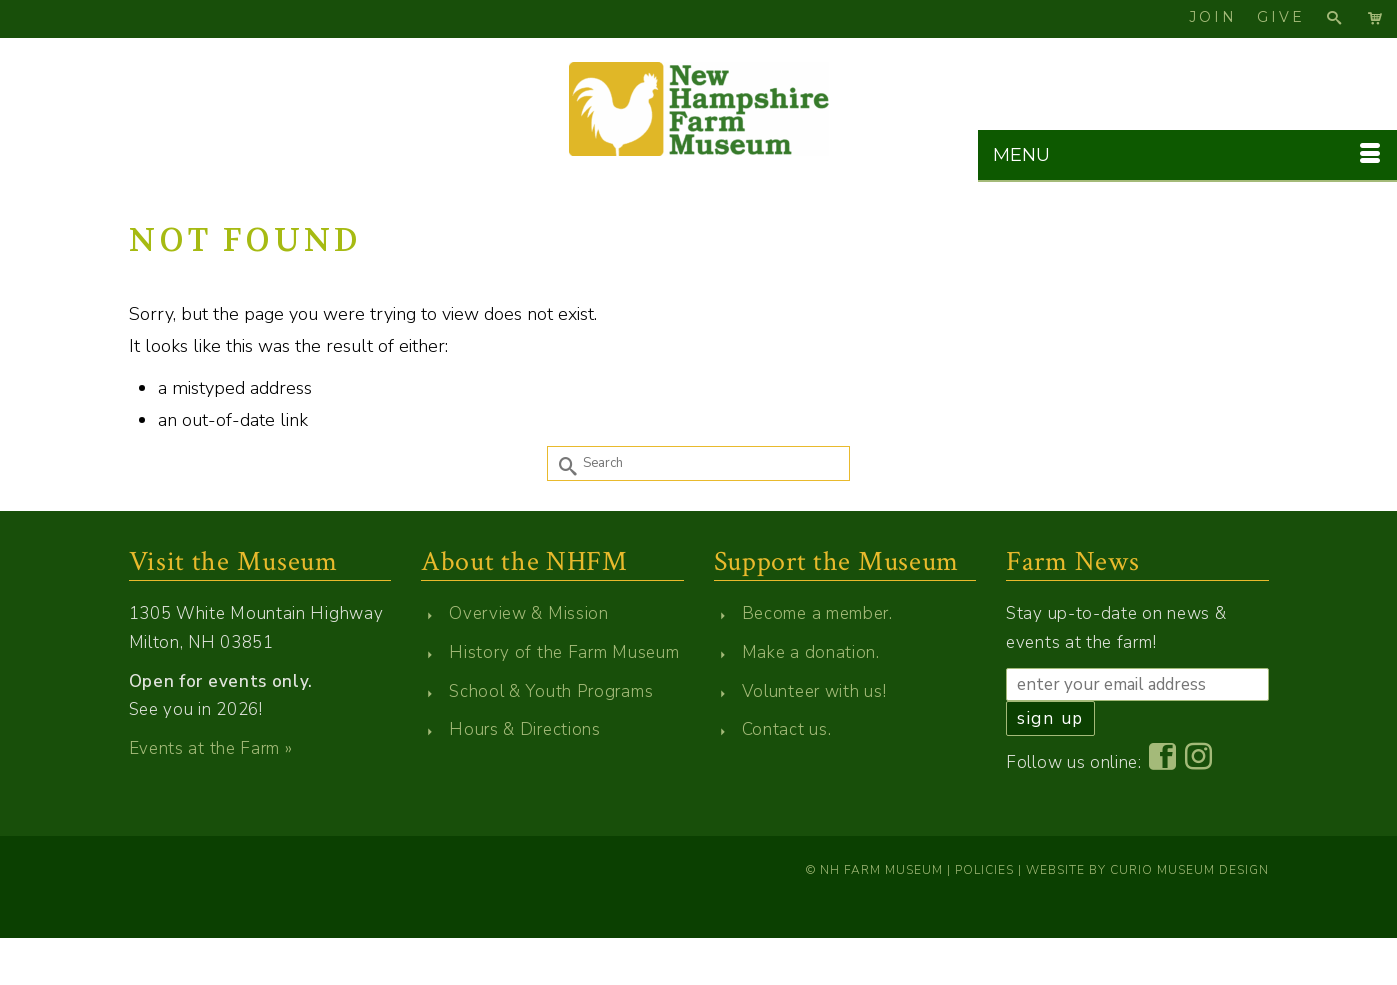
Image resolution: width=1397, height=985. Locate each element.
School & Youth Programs (551, 691)
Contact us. (787, 729)
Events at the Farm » (211, 748)
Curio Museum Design (1189, 870)
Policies (984, 870)
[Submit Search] (562, 463)
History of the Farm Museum (564, 652)
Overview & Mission (529, 613)
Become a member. (817, 613)
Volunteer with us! (814, 691)
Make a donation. (811, 652)
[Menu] (1187, 156)
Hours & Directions (525, 729)
